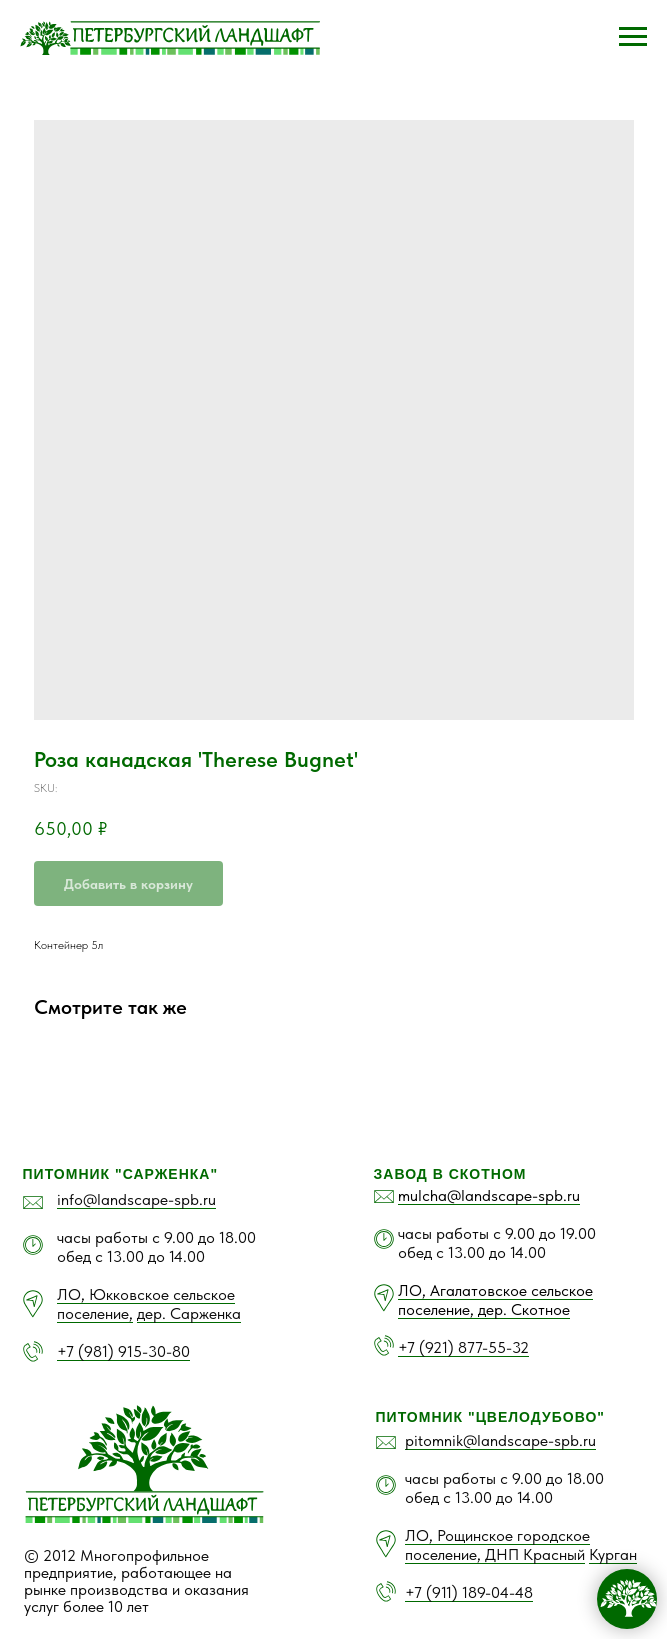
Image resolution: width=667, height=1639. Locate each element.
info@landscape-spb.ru (136, 1199)
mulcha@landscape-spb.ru (489, 1195)
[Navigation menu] (633, 37)
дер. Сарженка (189, 1313)
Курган (613, 1554)
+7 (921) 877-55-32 (463, 1347)
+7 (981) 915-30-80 (123, 1351)
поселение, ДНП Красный (495, 1554)
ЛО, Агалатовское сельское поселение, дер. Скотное (495, 1300)
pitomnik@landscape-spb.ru (500, 1440)
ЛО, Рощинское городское (497, 1535)
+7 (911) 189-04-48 (469, 1592)
